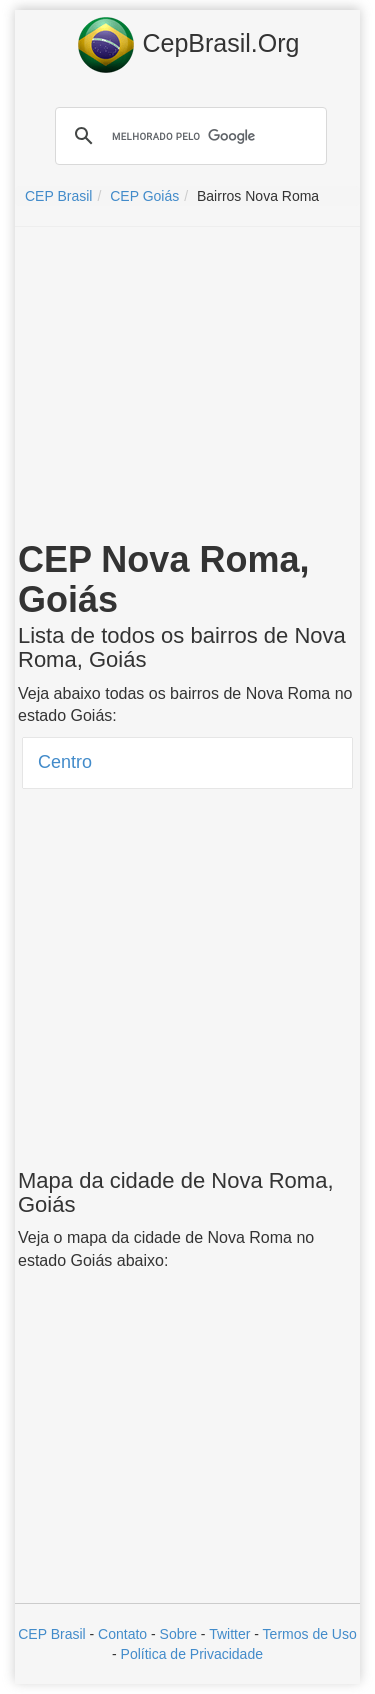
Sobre (178, 1634)
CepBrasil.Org (188, 45)
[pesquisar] (188, 136)
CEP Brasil (51, 1634)
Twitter (229, 1634)
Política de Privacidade (192, 1654)
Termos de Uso (310, 1634)
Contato (122, 1634)
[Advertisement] (188, 387)
